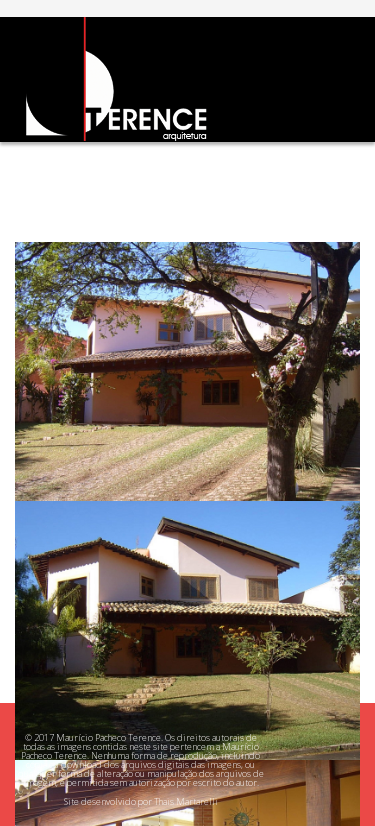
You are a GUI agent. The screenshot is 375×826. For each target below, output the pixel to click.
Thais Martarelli (186, 801)
